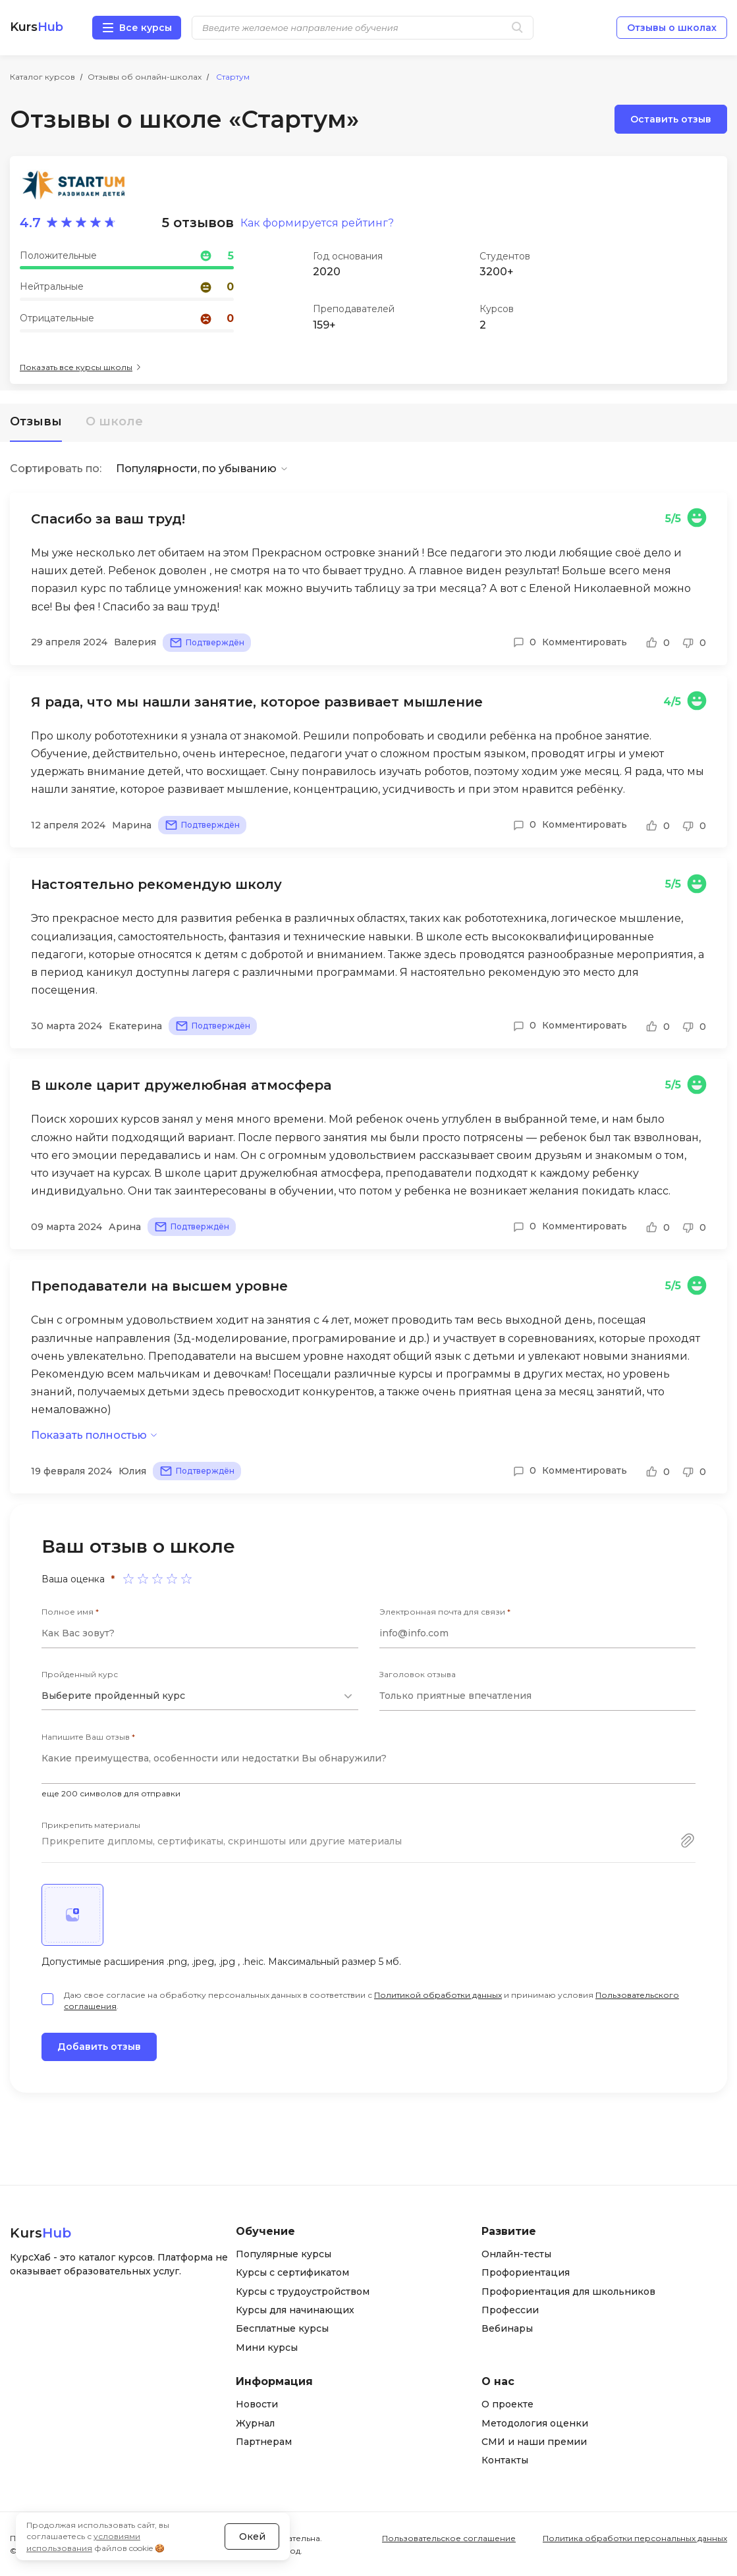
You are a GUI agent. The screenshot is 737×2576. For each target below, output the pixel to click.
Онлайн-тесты (516, 2254)
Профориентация (525, 2272)
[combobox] (199, 1696)
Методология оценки (534, 2423)
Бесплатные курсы (282, 2328)
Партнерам (264, 2442)
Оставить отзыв (670, 119)
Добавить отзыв (99, 2047)
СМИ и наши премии (534, 2442)
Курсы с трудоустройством (302, 2291)
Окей (252, 2536)
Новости (257, 2404)
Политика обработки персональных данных (635, 2538)
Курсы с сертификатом (292, 2272)
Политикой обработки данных (438, 1995)
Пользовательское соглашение (449, 2538)
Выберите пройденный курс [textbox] (113, 1696)
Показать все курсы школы (76, 367)
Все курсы (145, 28)
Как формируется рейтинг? (317, 223)
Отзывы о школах (672, 28)
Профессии (510, 2310)
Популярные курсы (283, 2254)
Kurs (36, 27)
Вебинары (507, 2328)
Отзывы (36, 421)
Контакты (504, 2460)
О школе (114, 421)
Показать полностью (89, 1435)
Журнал (255, 2423)
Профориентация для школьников (568, 2291)
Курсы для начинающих (295, 2310)
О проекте (507, 2404)
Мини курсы (267, 2347)
